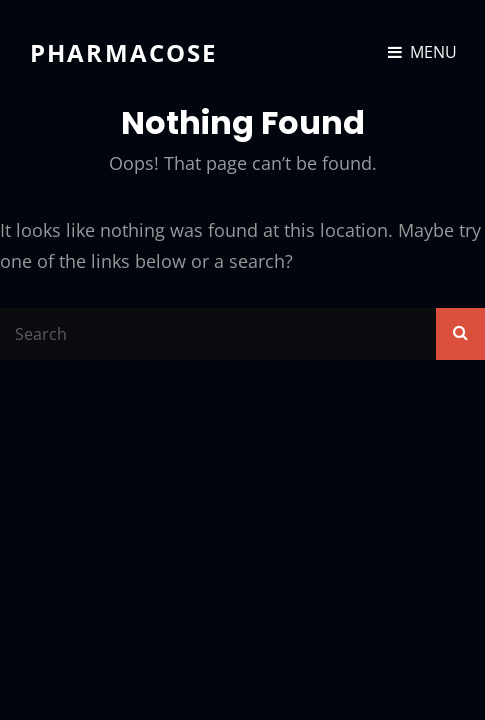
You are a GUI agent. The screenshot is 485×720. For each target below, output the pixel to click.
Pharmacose (124, 52)
